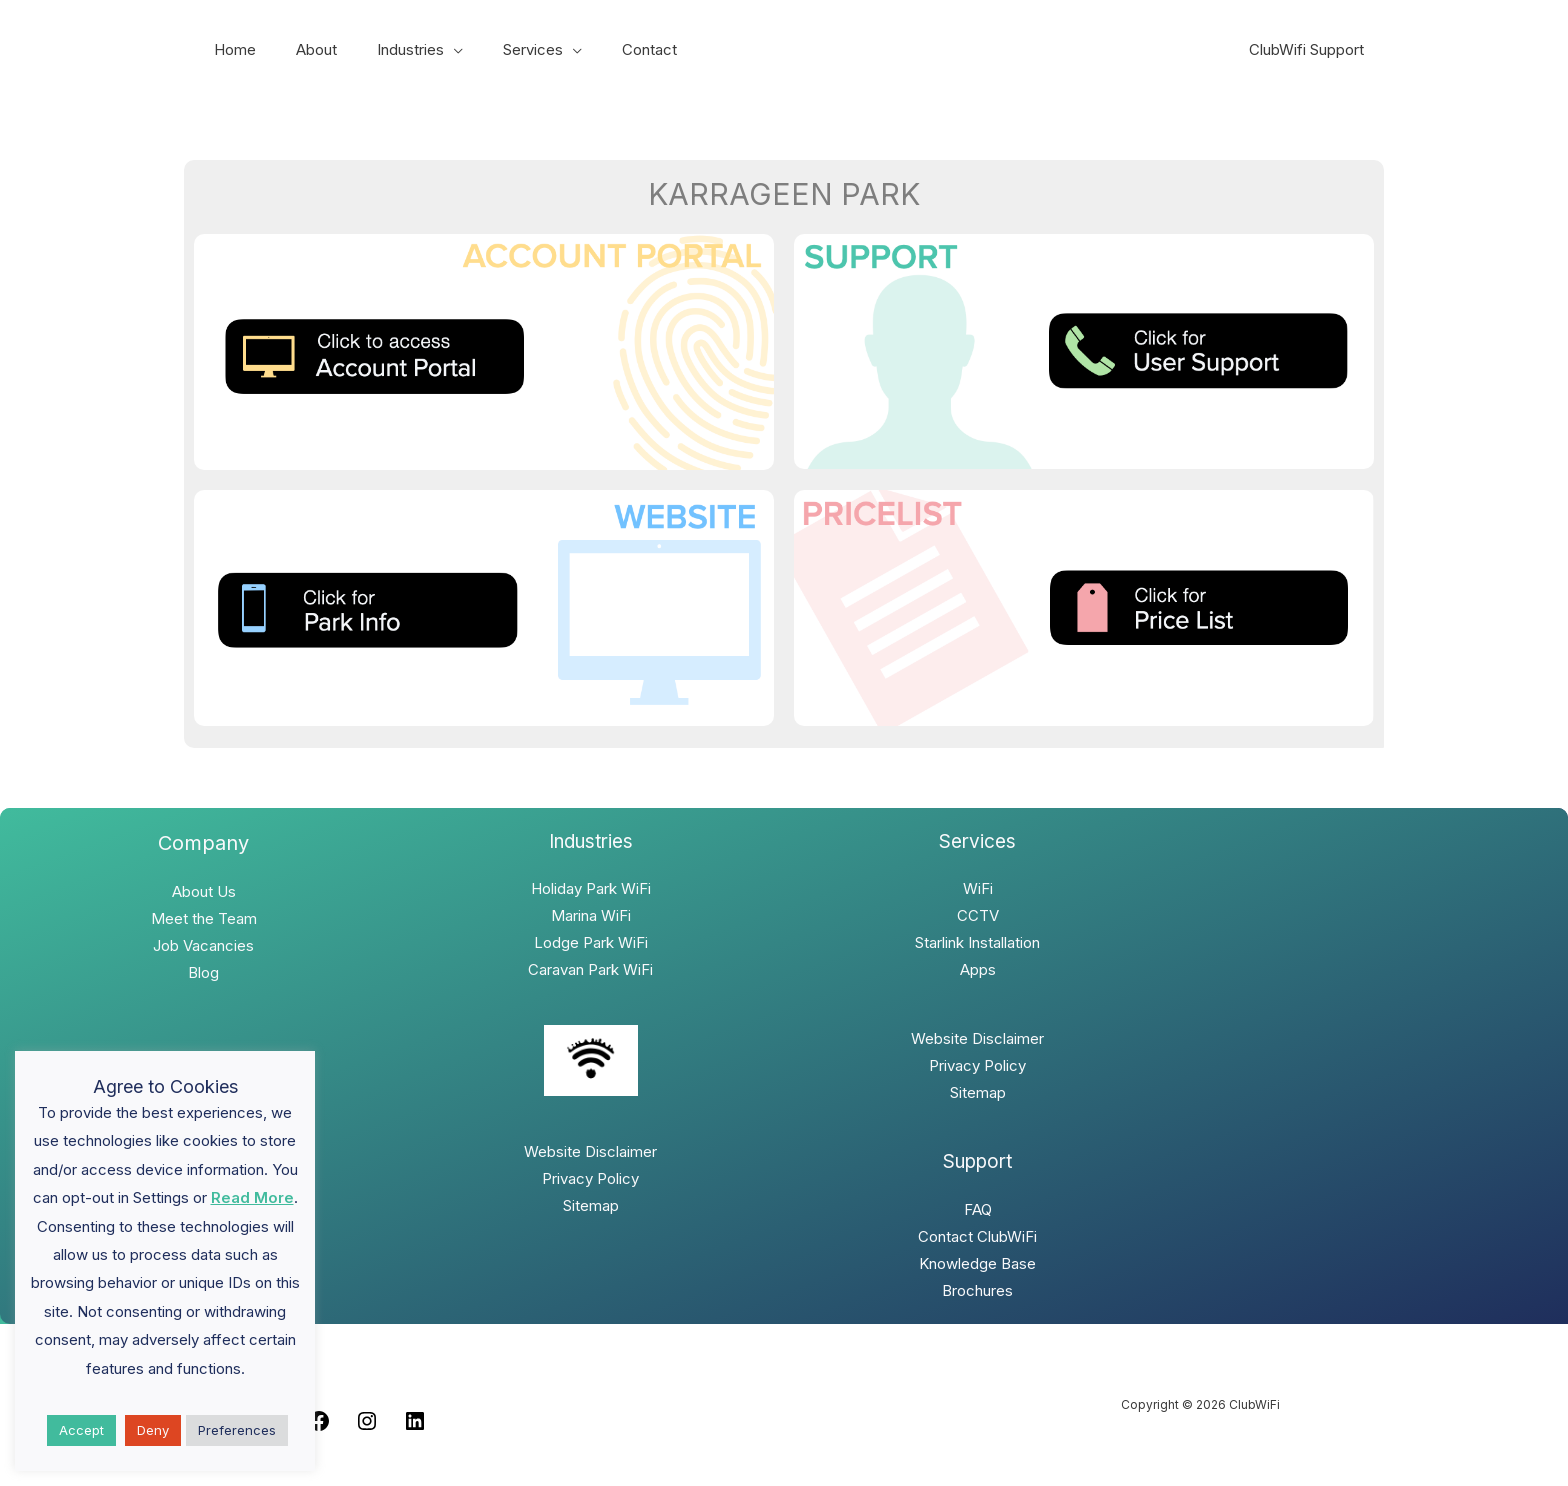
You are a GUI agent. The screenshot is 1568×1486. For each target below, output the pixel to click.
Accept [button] (81, 1430)
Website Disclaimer (590, 1151)
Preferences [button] (237, 1430)
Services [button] (498, 49)
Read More (252, 1197)
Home (230, 49)
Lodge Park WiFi (591, 942)
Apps (978, 969)
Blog (203, 972)
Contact (604, 49)
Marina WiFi (591, 915)
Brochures (977, 1290)
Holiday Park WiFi (591, 888)
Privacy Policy (590, 1178)
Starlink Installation (977, 942)
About (301, 49)
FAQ (978, 1209)
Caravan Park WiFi (590, 969)
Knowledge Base (977, 1263)
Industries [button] (385, 49)
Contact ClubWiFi (977, 1236)
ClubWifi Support (1311, 49)
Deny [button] (153, 1430)
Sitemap (591, 1205)
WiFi (978, 888)
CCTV (978, 915)
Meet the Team (204, 918)
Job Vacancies (203, 945)
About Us (204, 891)
